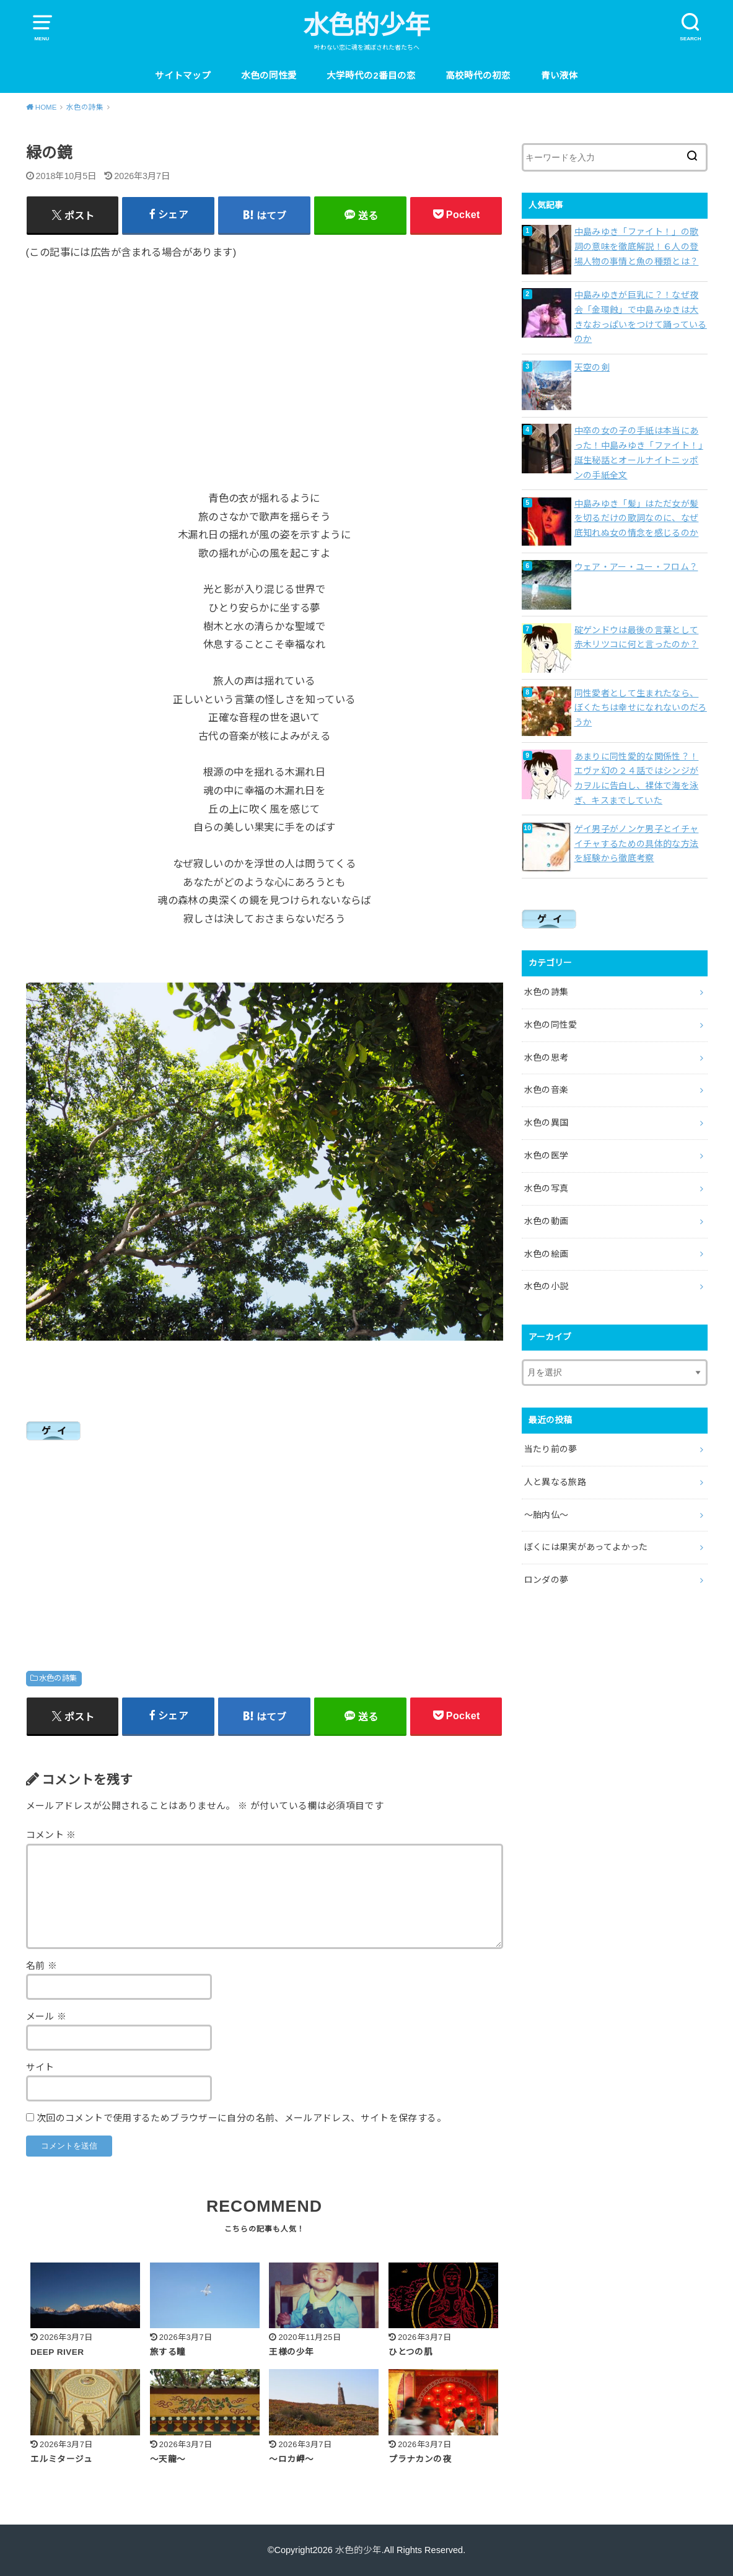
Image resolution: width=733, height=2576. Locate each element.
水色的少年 (366, 25)
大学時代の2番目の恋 (371, 76)
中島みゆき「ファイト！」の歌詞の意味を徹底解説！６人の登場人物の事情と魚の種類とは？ (636, 246)
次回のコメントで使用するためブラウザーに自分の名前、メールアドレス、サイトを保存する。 (241, 2118)
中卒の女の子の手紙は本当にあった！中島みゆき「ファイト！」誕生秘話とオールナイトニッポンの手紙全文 (638, 453)
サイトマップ (183, 76)
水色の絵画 (546, 1254)
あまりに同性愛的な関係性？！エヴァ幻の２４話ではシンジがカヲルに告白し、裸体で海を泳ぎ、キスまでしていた (636, 778)
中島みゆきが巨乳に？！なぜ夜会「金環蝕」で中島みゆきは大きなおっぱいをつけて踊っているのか (640, 317)
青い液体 (559, 76)
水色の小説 (546, 1286)
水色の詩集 (58, 1678)
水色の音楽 (546, 1090)
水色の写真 (546, 1188)
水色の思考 (546, 1057)
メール (46, 2017)
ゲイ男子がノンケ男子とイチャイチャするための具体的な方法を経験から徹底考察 (636, 844)
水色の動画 (546, 1221)
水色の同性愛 (269, 76)
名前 (42, 1966)
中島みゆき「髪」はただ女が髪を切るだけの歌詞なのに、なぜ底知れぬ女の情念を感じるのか (636, 518)
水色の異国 (546, 1123)
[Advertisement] (264, 366)
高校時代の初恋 (478, 76)
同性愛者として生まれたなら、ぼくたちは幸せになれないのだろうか (640, 708)
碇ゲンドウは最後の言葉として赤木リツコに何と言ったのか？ (636, 637)
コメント (51, 1835)
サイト (40, 2067)
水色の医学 (546, 1155)
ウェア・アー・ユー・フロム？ (636, 567)
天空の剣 (592, 367)
